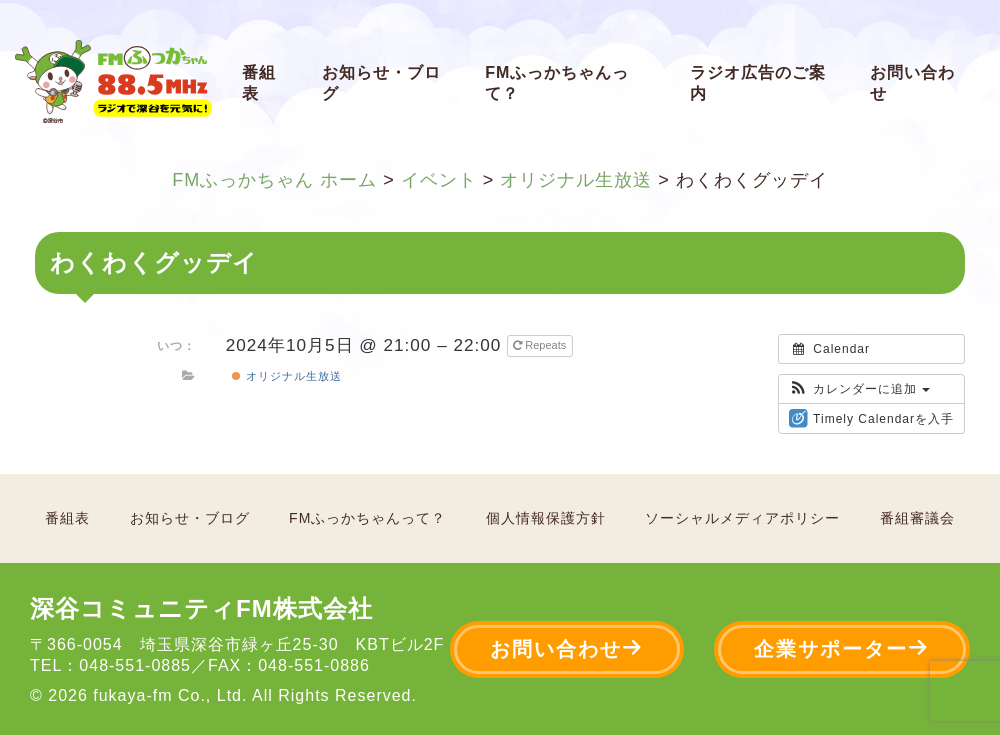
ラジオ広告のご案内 (758, 83)
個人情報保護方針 (546, 518)
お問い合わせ (912, 83)
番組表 (259, 83)
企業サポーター (842, 648)
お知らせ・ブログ (381, 83)
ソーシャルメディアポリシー (742, 518)
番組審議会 (917, 518)
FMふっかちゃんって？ (557, 83)
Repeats (541, 345)
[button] (859, 389)
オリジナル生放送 (286, 376)
